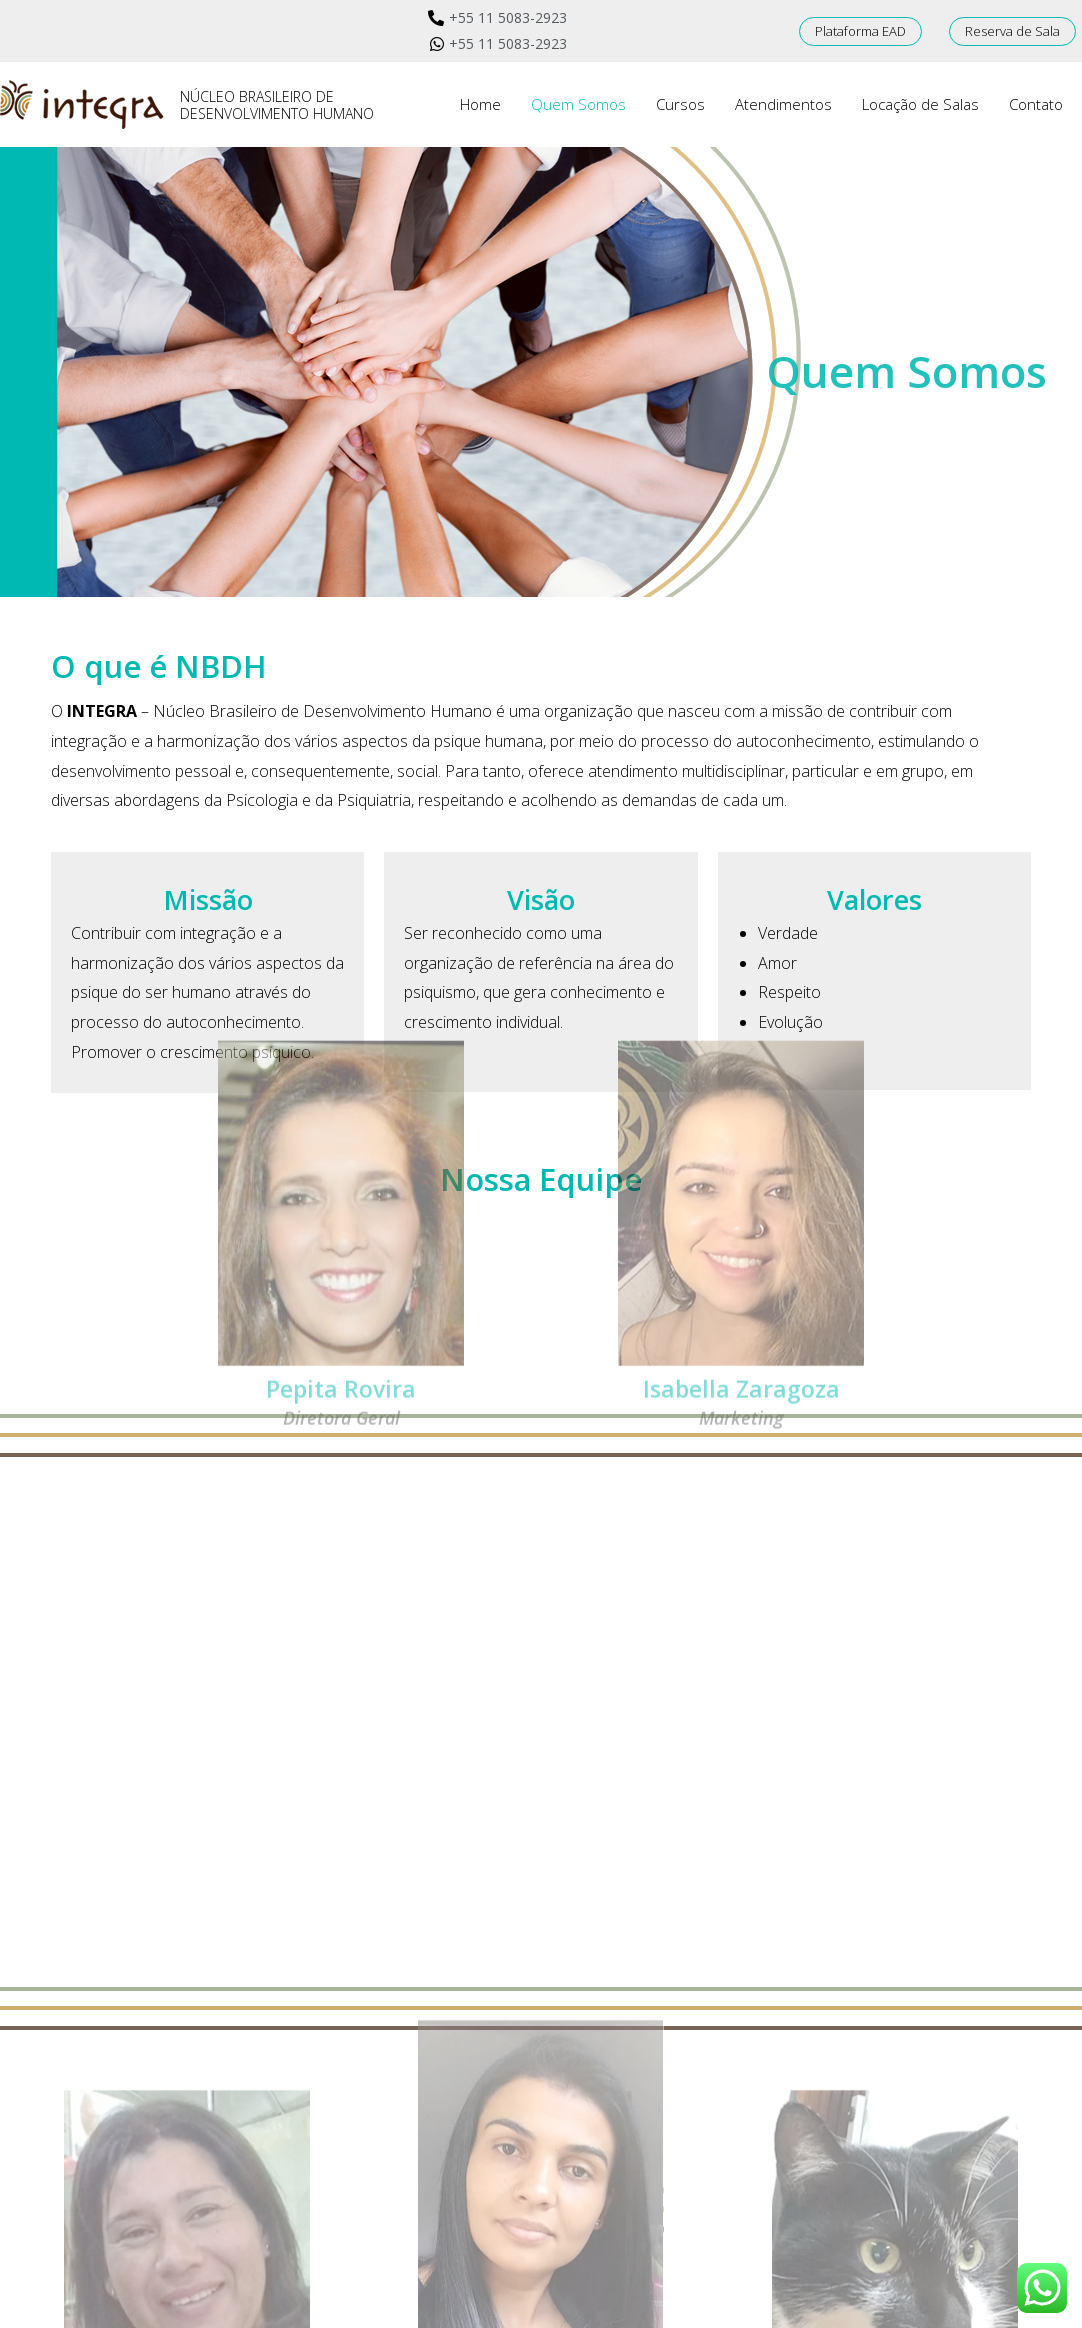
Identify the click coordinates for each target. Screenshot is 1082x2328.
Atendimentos (783, 104)
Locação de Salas (920, 104)
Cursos (680, 104)
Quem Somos (578, 104)
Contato (1036, 104)
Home (480, 104)
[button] (860, 31)
